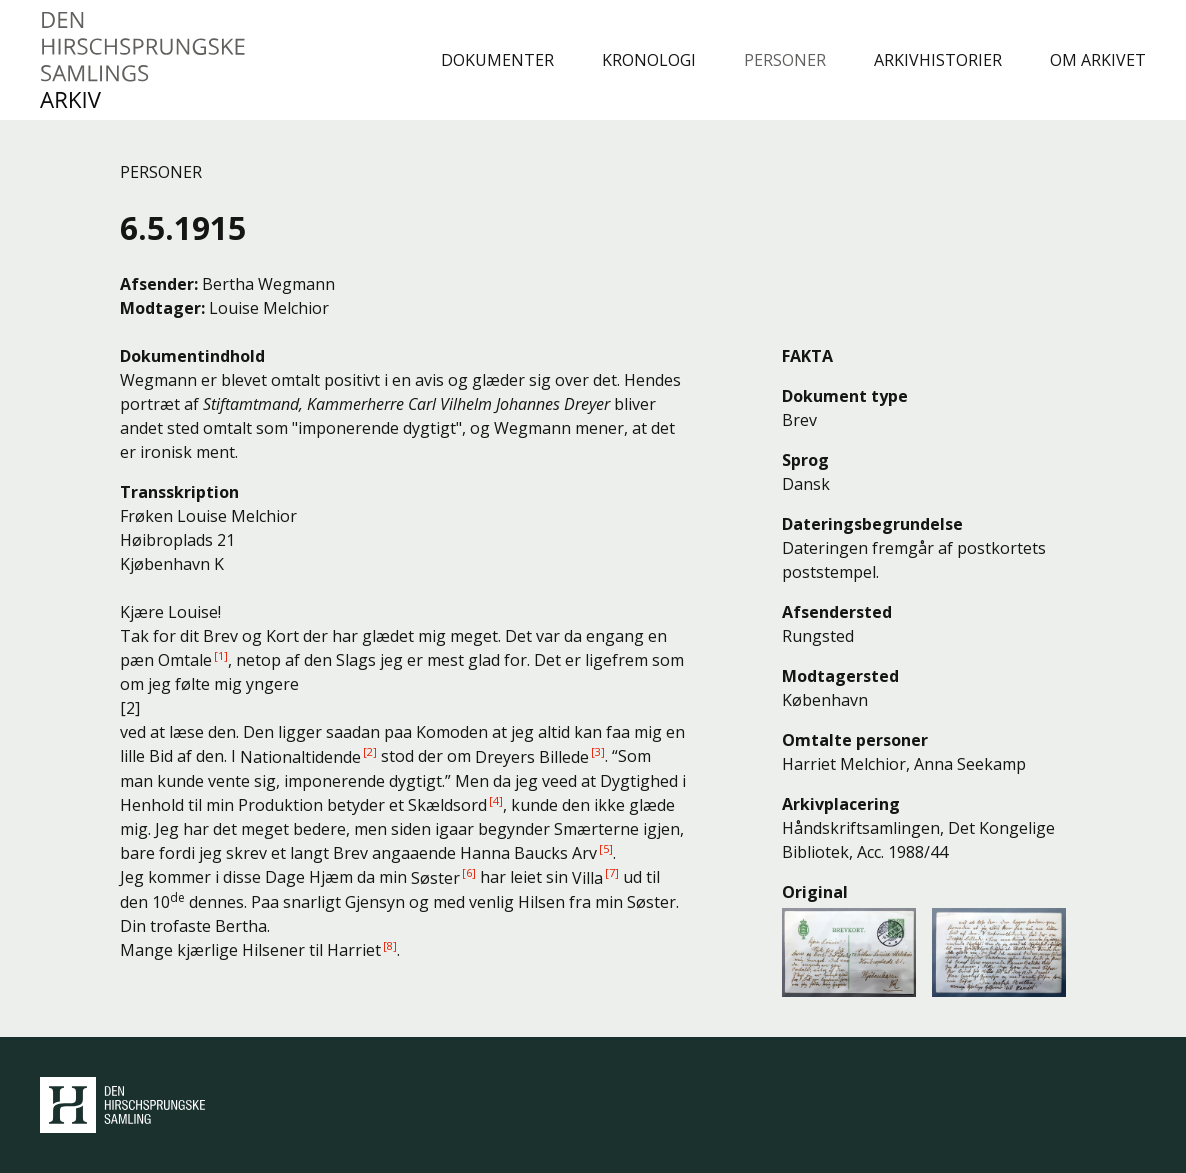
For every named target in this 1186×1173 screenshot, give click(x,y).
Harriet (354, 950)
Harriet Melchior (844, 764)
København (825, 700)
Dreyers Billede (532, 757)
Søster (435, 878)
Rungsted (818, 636)
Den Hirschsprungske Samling (122, 1105)
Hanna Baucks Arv (528, 853)
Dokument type (845, 396)
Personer (785, 60)
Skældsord (447, 805)
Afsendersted (837, 612)
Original (815, 892)
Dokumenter (497, 60)
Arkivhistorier (938, 60)
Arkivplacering (841, 804)
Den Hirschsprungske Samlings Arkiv (144, 60)
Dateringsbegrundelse (872, 524)
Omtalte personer (855, 740)
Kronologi (649, 60)
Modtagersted (840, 676)
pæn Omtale (166, 660)
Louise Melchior (269, 308)
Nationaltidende (300, 757)
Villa (587, 878)
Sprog (805, 460)
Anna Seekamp (970, 764)
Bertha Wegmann (268, 284)
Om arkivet (1098, 60)
